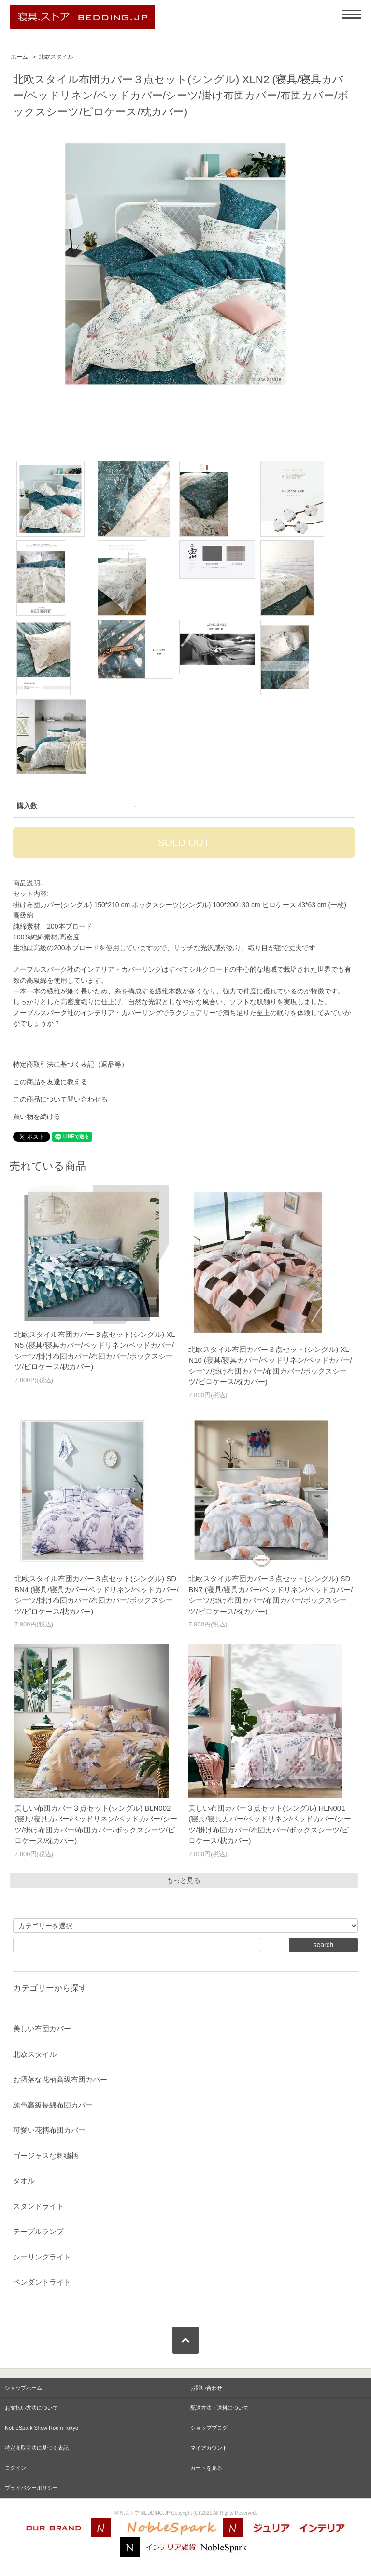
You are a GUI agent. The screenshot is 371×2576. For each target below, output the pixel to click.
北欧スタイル (56, 57)
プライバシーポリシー (31, 2488)
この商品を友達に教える (50, 1082)
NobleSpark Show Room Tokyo (41, 2428)
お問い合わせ (206, 2388)
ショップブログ (209, 2428)
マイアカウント (209, 2448)
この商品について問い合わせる (60, 1099)
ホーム (19, 57)
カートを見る (206, 2468)
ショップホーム (23, 2388)
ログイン (15, 2468)
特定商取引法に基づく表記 (37, 2448)
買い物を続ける (36, 1116)
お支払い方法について (31, 2408)
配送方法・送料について (219, 2408)
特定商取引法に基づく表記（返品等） (70, 1064)
